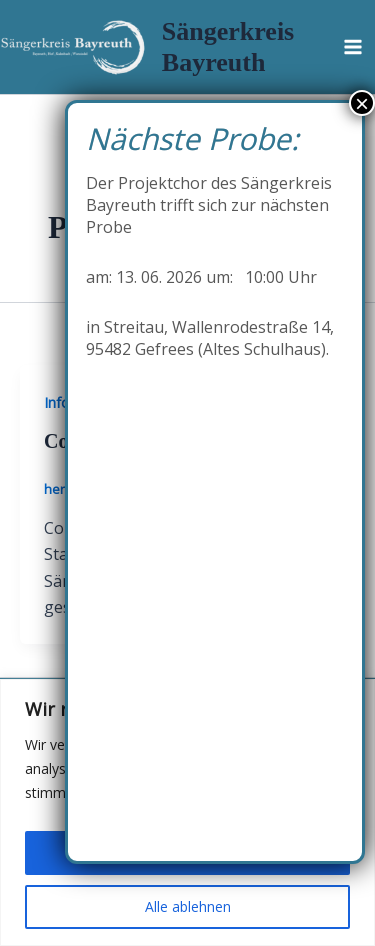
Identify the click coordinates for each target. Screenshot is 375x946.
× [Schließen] (362, 103)
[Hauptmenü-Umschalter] (353, 47)
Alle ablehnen (188, 906)
